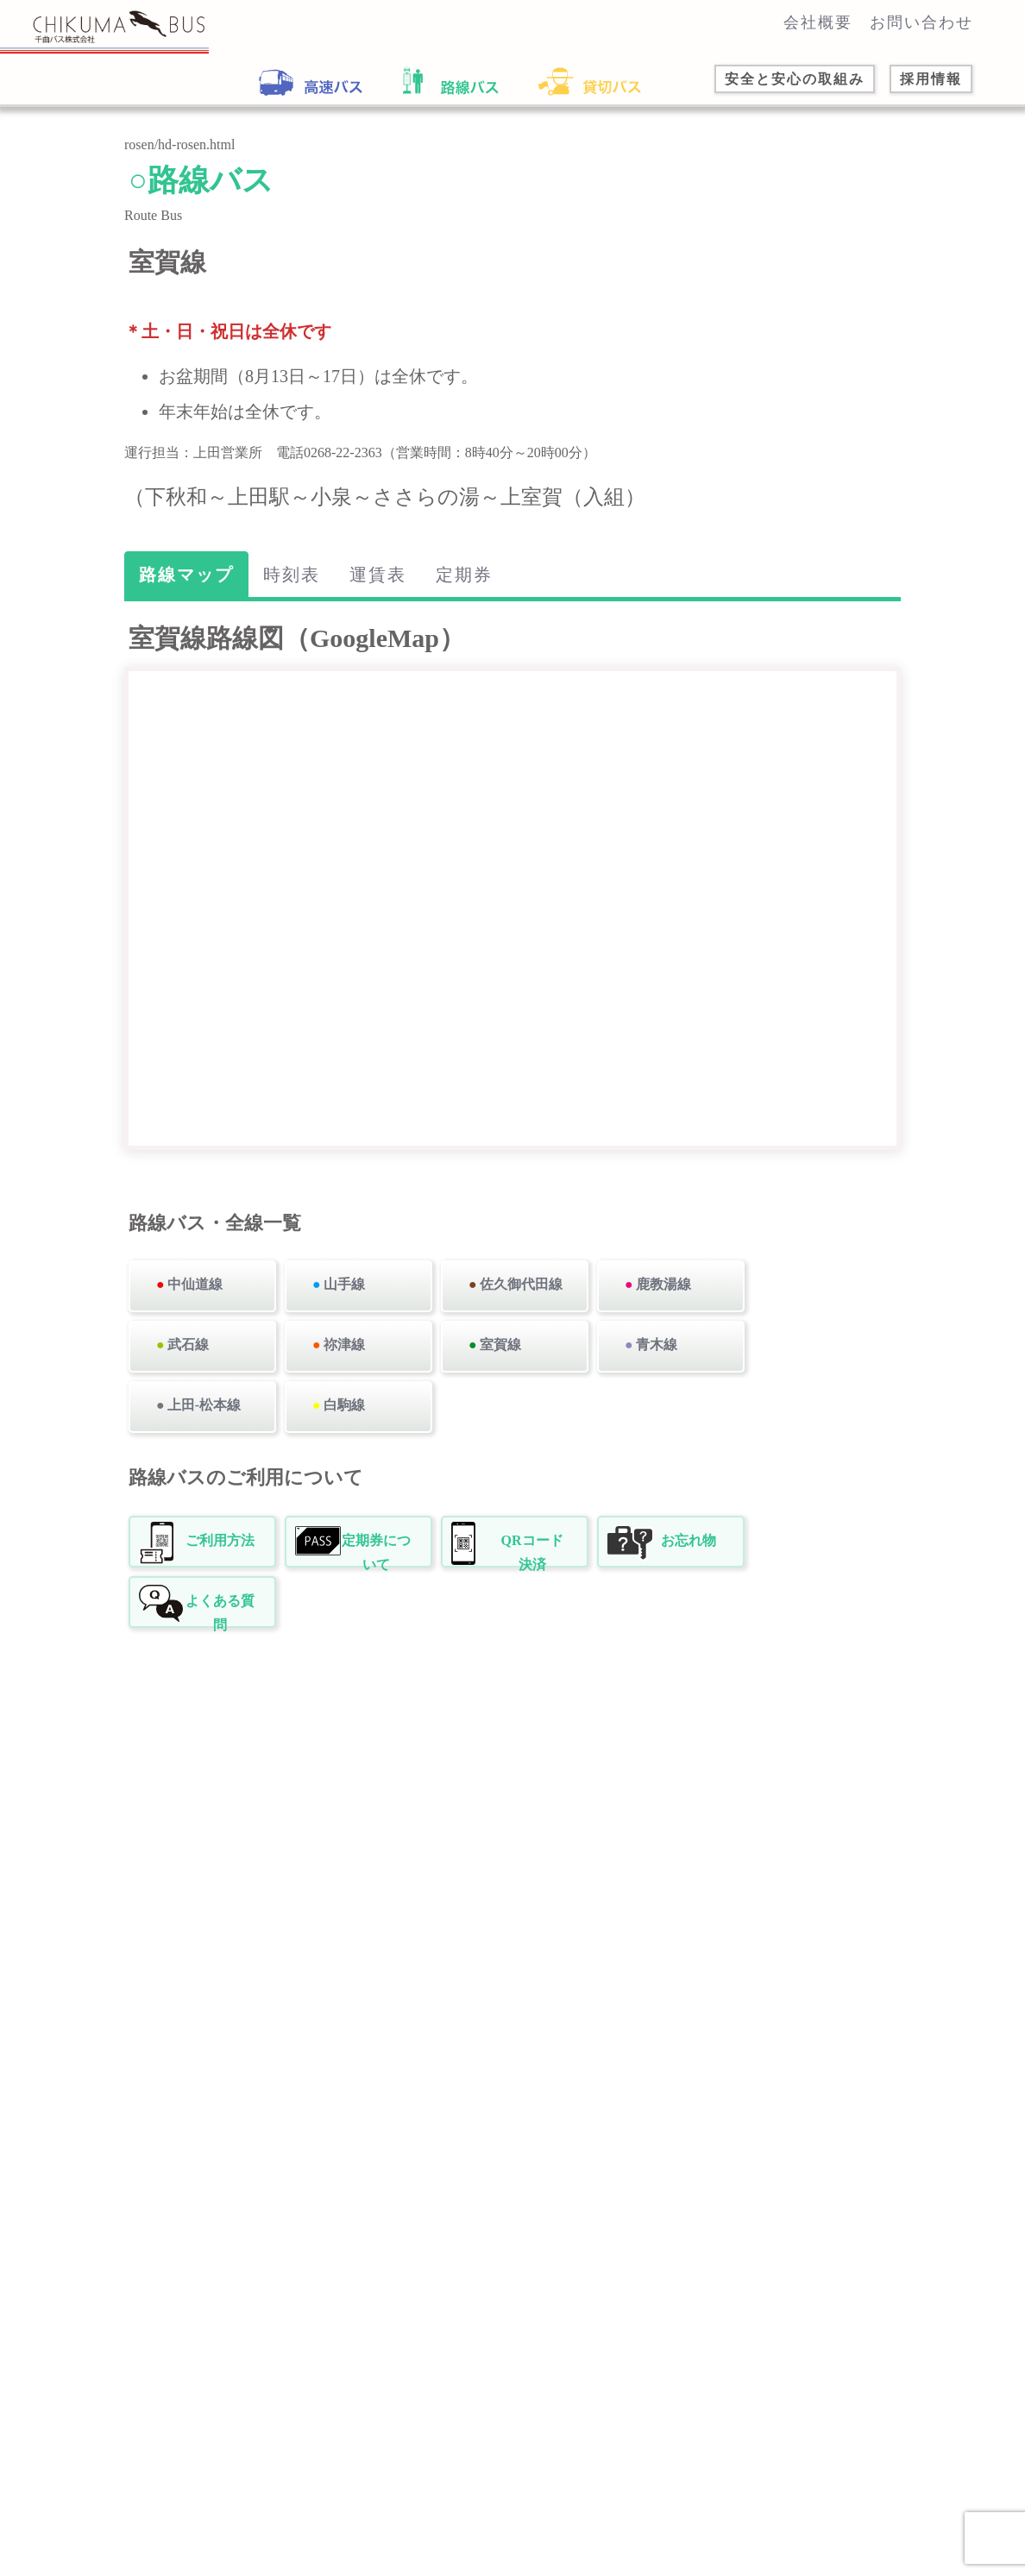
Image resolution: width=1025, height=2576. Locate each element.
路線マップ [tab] (186, 574)
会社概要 (817, 22)
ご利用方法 (220, 1540)
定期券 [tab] (464, 574)
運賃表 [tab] (377, 574)
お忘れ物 (688, 1540)
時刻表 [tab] (291, 574)
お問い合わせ (921, 22)
